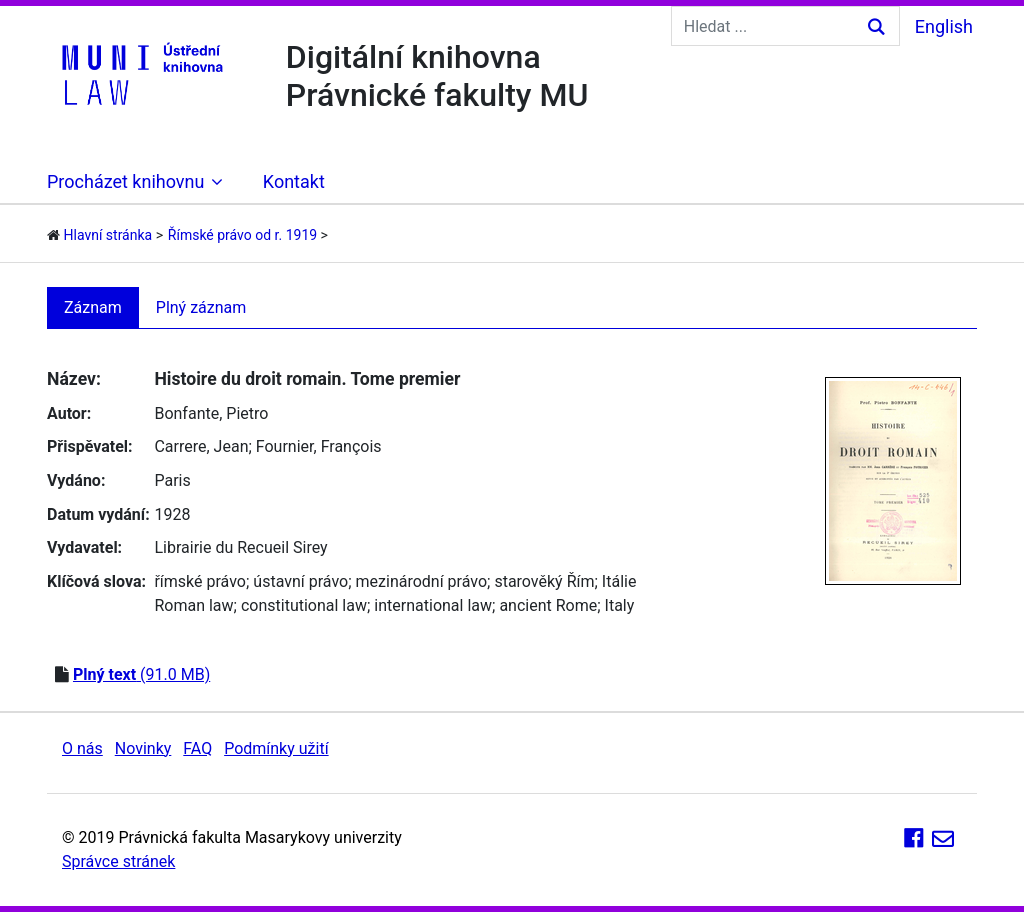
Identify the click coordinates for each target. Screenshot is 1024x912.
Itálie (619, 581)
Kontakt (294, 181)
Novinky (143, 748)
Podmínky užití (276, 748)
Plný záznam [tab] (201, 307)
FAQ (197, 748)
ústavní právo (300, 581)
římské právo (200, 581)
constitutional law (304, 605)
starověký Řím (544, 581)
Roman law (193, 605)
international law (433, 605)
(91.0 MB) (141, 674)
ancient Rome (548, 605)
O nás (82, 748)
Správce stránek (118, 861)
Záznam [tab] (93, 307)
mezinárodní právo (422, 581)
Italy (620, 605)
